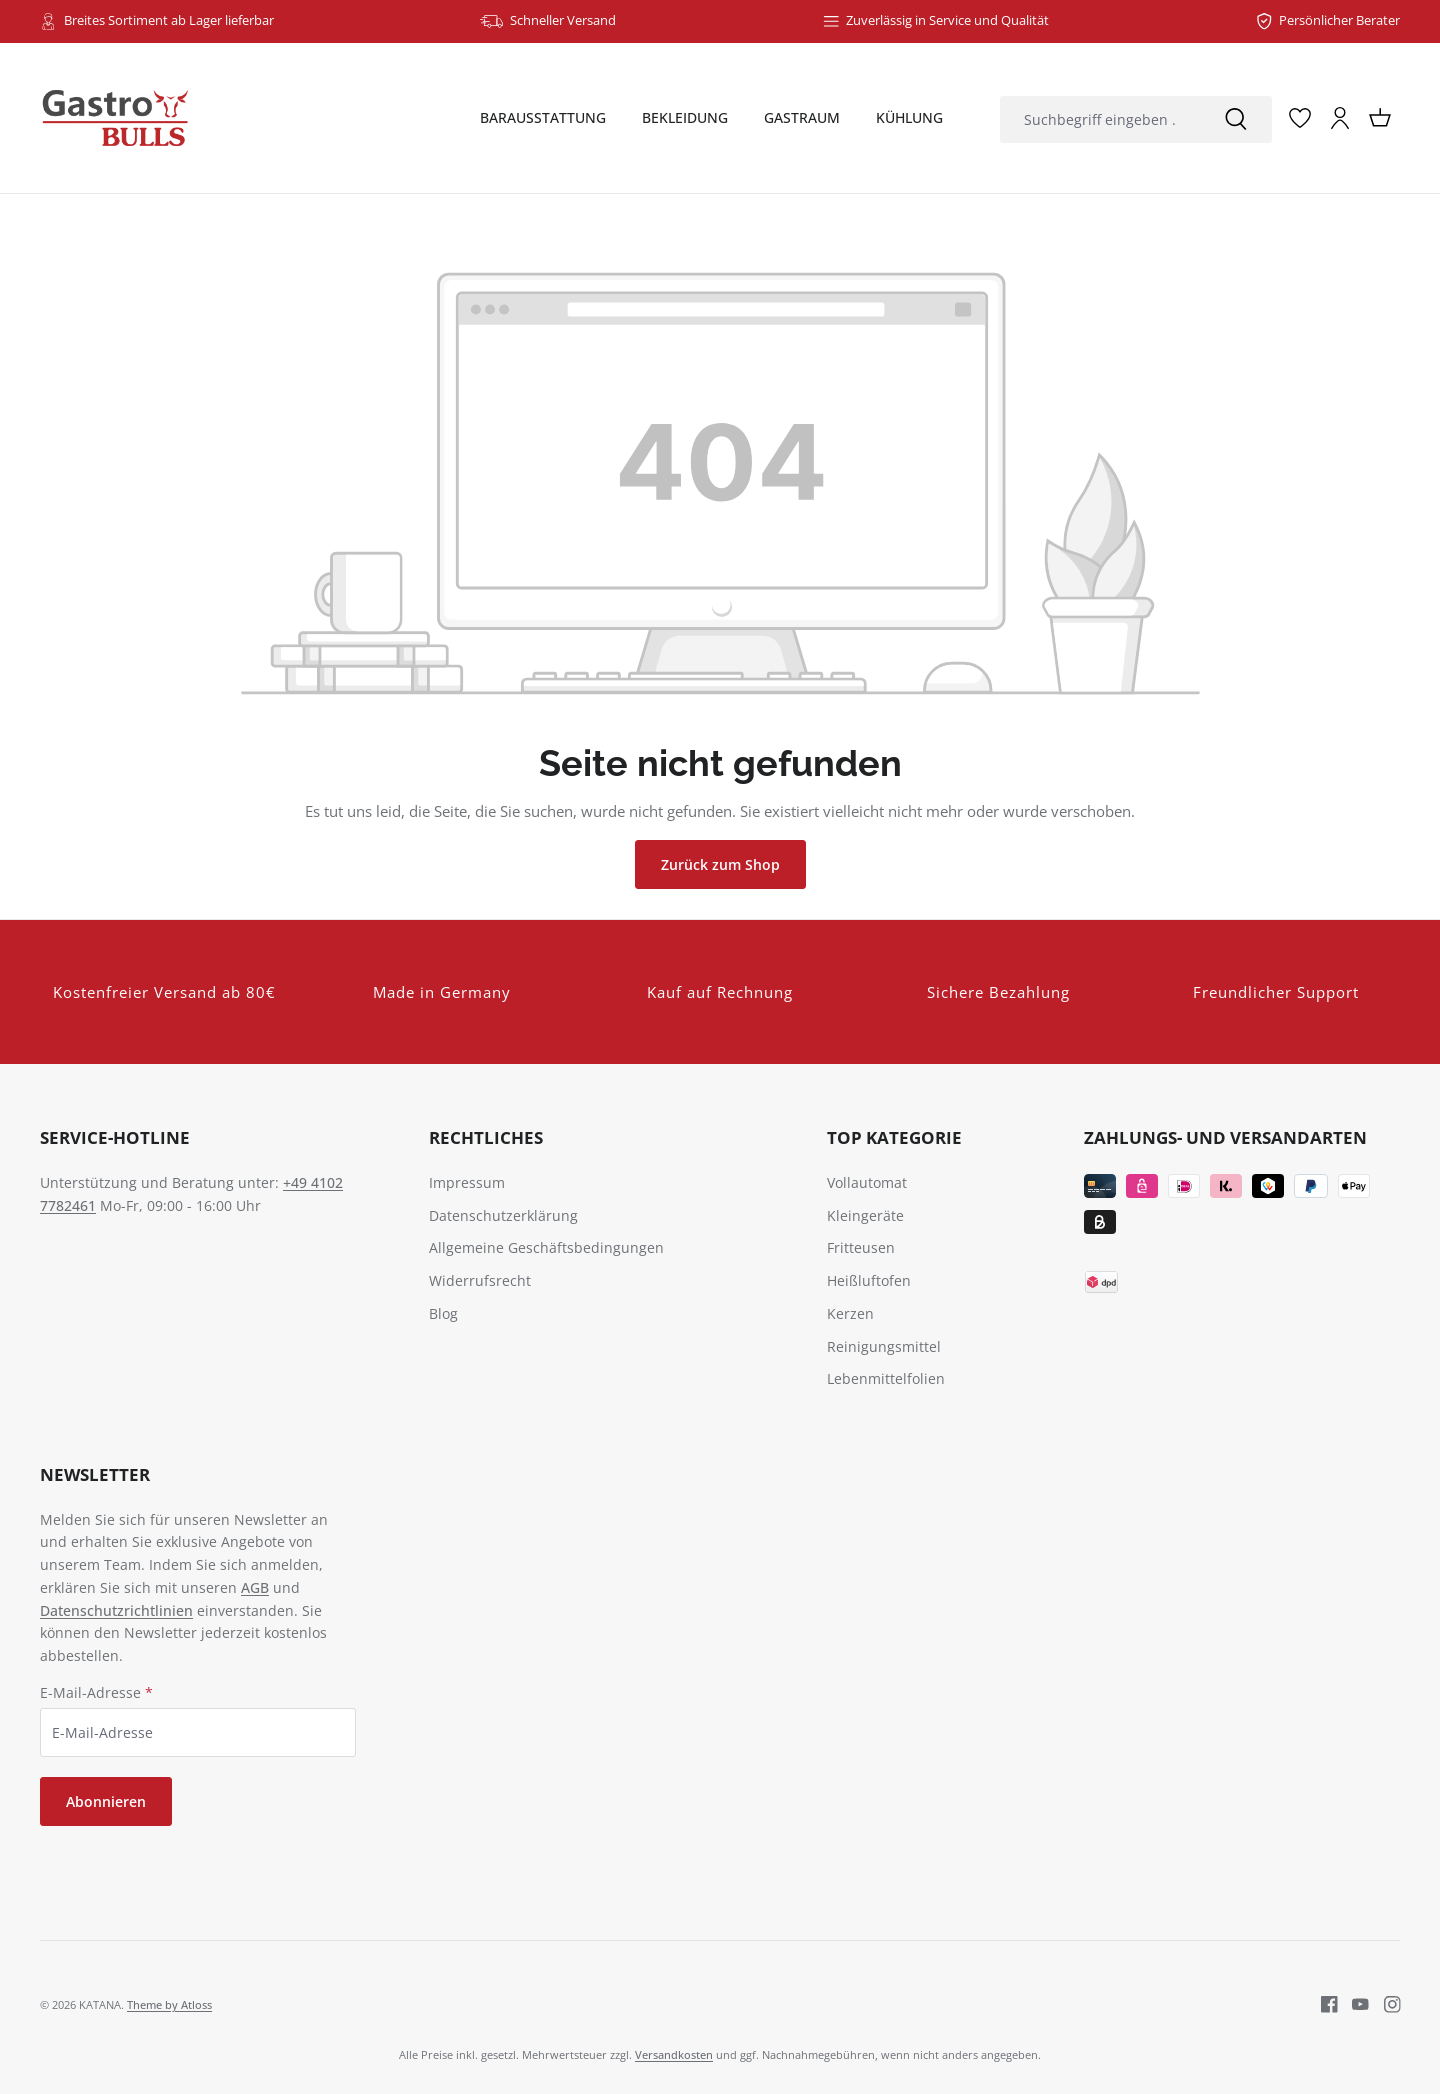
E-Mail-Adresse (96, 1692)
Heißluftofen (869, 1280)
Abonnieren (106, 1801)
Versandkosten (674, 2054)
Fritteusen (861, 1247)
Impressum (467, 1182)
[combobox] (1100, 119)
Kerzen (850, 1313)
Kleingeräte (865, 1215)
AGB (255, 1587)
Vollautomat (867, 1182)
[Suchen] (1236, 119)
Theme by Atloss (169, 2004)
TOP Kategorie (894, 1137)
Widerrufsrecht (480, 1280)
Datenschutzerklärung (503, 1215)
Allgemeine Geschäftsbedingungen (546, 1247)
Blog (443, 1313)
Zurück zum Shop (720, 864)
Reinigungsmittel (884, 1346)
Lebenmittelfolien (886, 1378)
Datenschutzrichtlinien (116, 1610)
